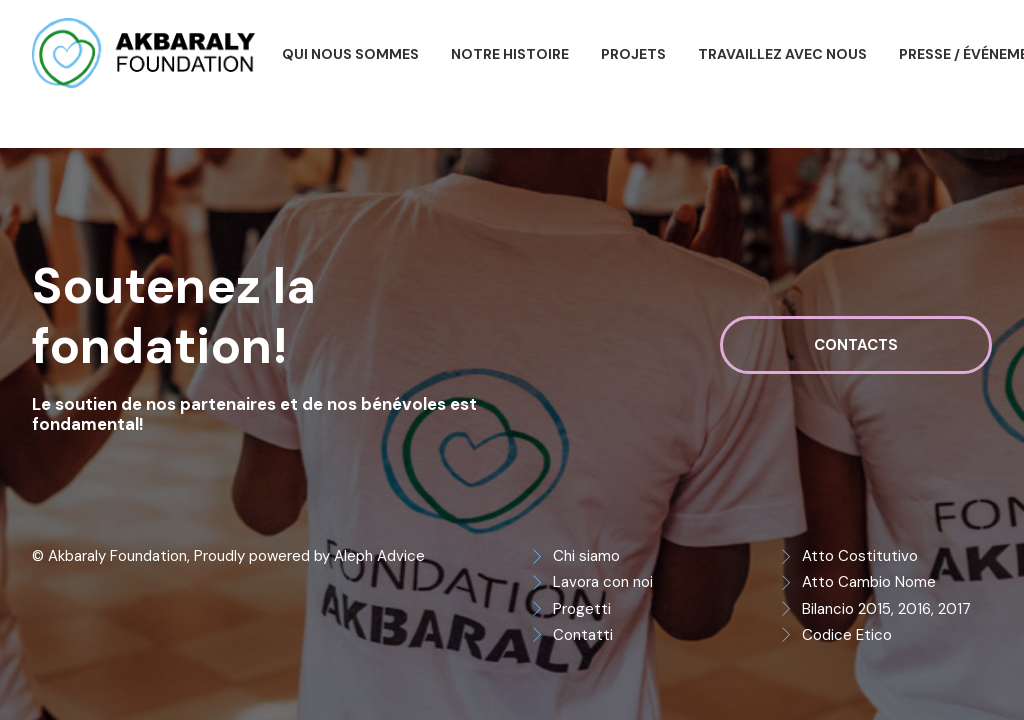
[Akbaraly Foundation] (143, 53)
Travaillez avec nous (782, 54)
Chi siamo (586, 556)
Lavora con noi (603, 582)
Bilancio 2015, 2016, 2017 (886, 609)
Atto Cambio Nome (869, 582)
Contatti (583, 635)
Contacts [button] (856, 345)
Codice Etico (847, 635)
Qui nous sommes (350, 54)
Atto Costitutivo (860, 556)
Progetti (582, 609)
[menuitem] (350, 54)
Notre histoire (510, 54)
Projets (633, 54)
